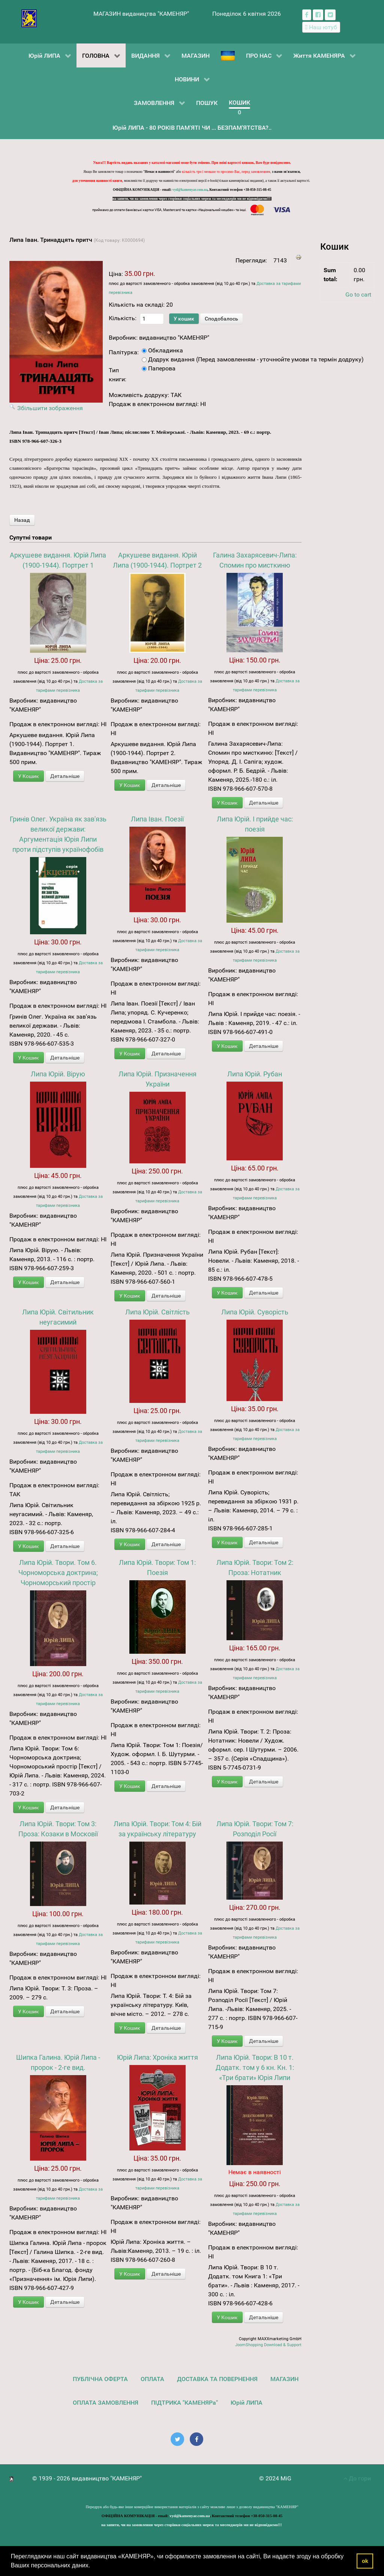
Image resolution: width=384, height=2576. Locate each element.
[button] (93, 2566)
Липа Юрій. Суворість (254, 1312)
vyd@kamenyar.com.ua (190, 190)
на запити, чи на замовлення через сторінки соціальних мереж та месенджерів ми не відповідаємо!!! (192, 199)
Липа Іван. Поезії (157, 819)
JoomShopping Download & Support (268, 2344)
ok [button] (365, 2561)
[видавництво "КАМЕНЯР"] (29, 17)
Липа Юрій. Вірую (58, 1074)
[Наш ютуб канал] (321, 27)
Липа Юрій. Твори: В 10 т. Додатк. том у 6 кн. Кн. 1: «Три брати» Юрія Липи (255, 2067)
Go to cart (358, 294)
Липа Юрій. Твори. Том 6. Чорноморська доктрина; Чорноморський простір (58, 1572)
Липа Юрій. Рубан (254, 1074)
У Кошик (28, 776)
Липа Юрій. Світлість (157, 1312)
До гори (357, 2478)
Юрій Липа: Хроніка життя (157, 2057)
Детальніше (65, 776)
